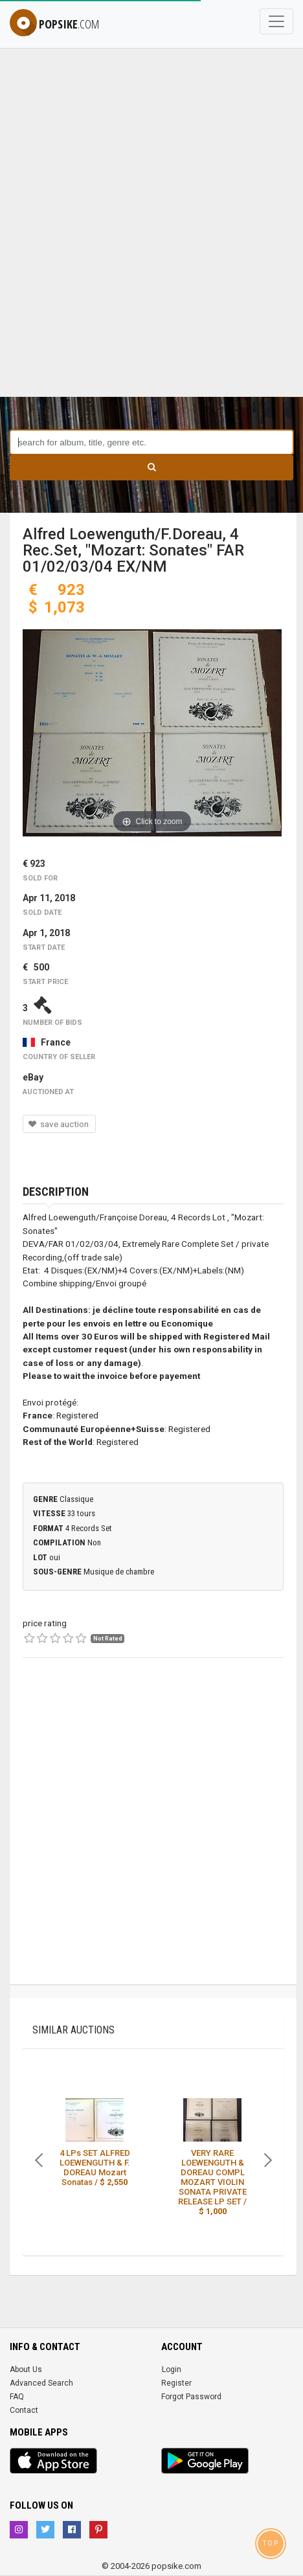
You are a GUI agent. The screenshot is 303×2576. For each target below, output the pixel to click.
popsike (54, 24)
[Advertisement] (151, 238)
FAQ (17, 2396)
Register (176, 2383)
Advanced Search (41, 2383)
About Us (26, 2369)
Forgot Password (191, 2396)
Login (171, 2369)
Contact (24, 2410)
